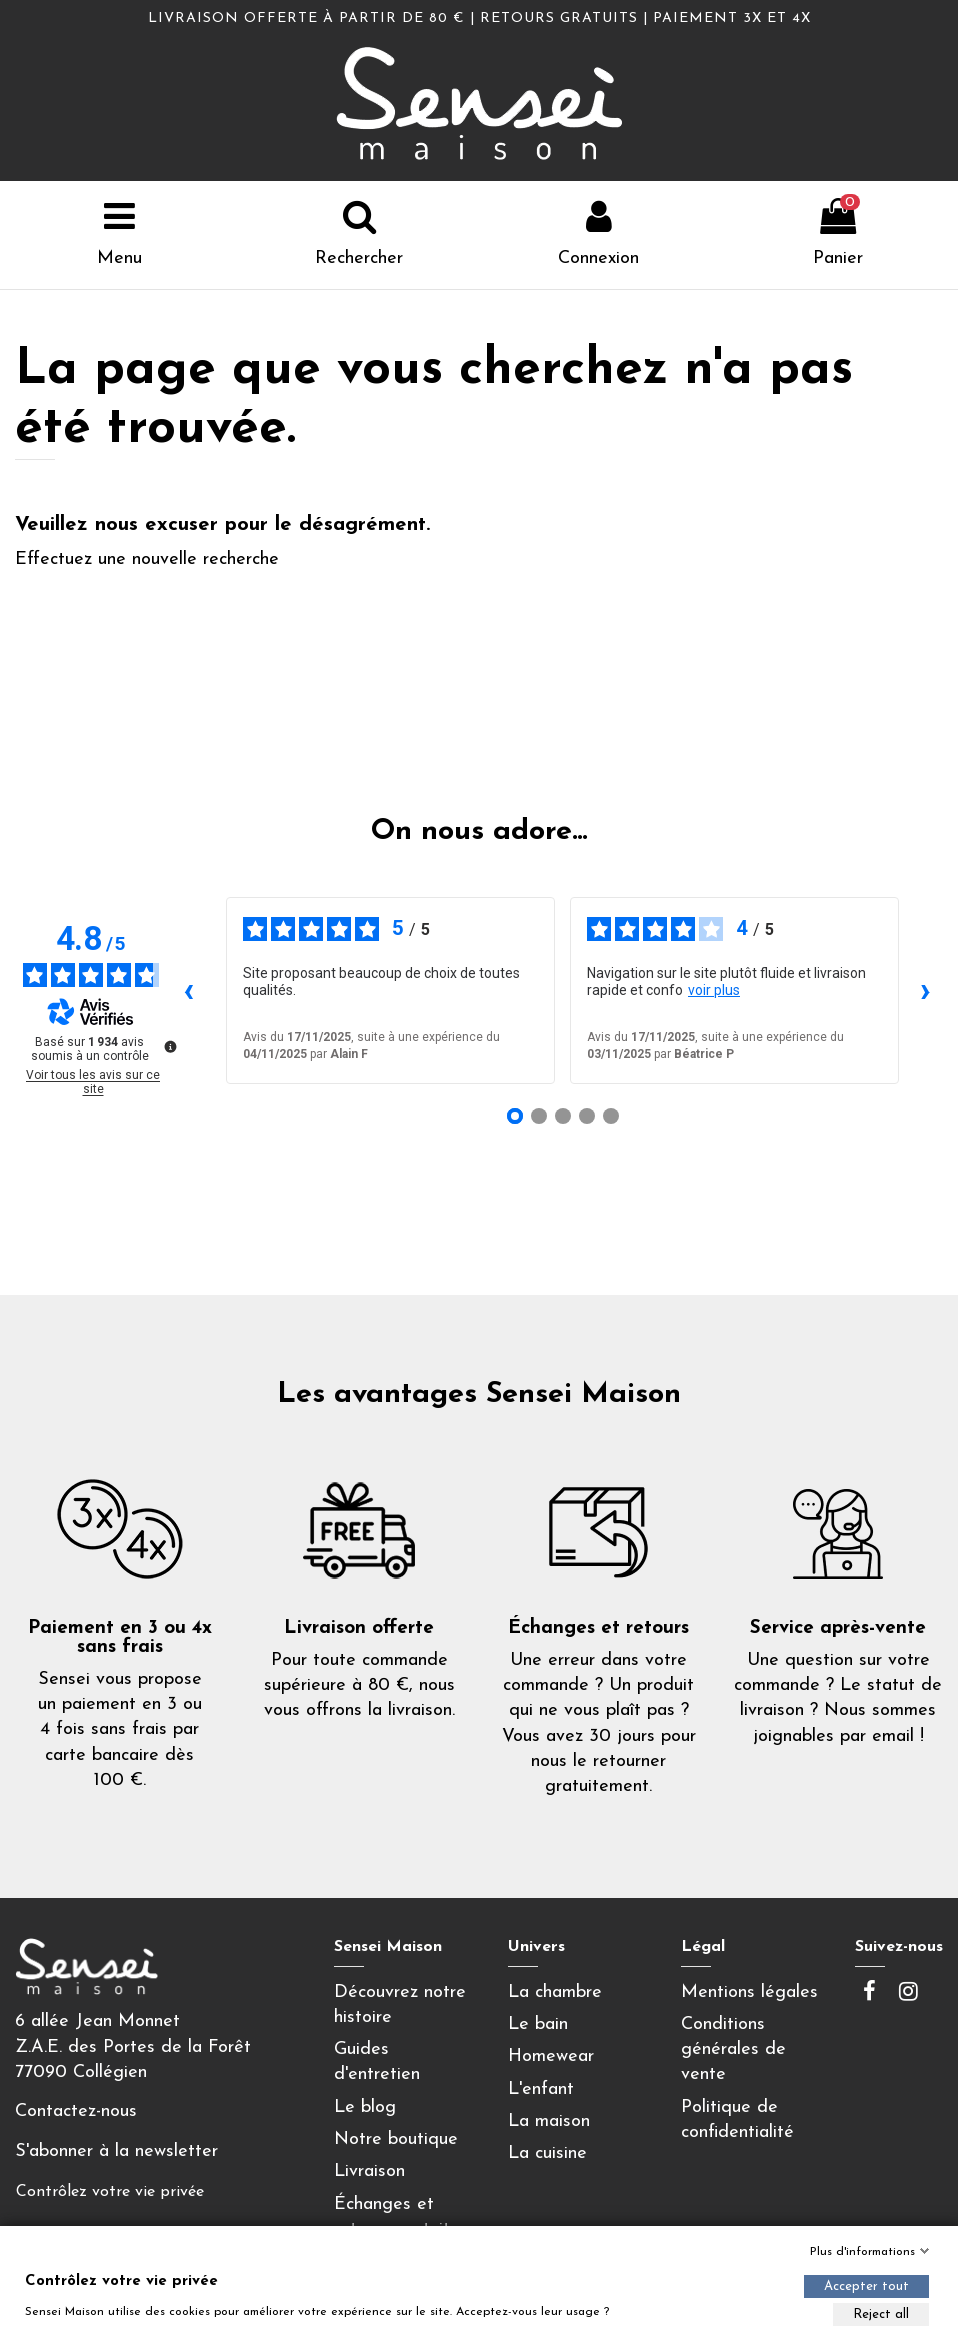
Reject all (881, 2314)
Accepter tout (866, 2286)
